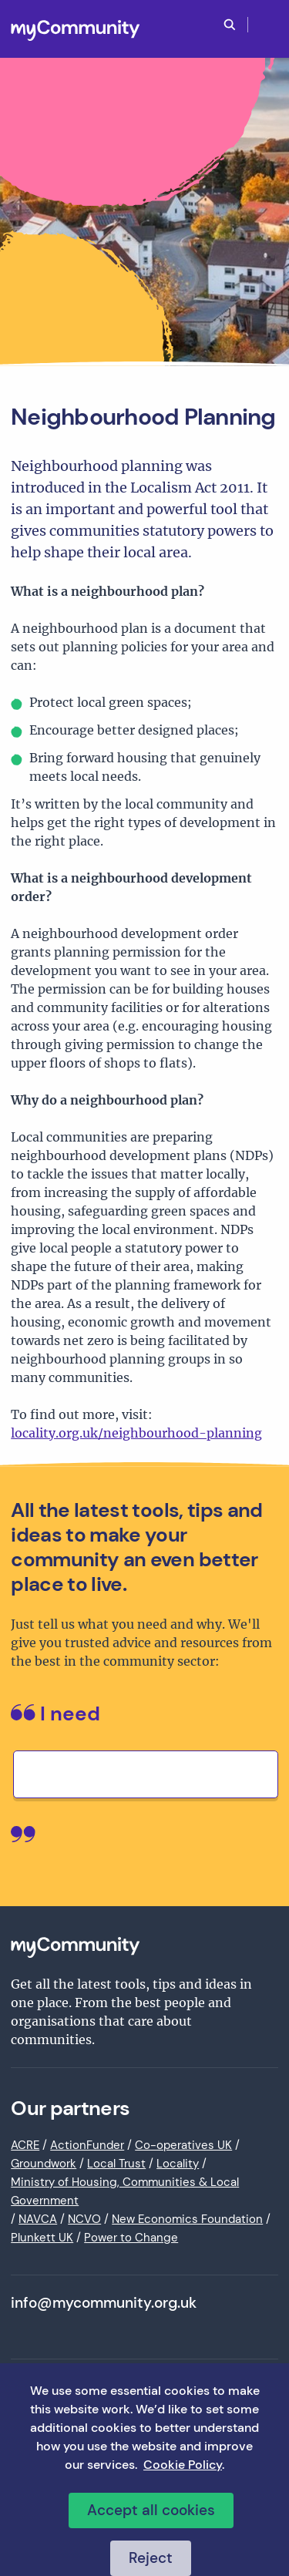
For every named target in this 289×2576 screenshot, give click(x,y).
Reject (151, 2558)
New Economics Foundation (187, 2219)
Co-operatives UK (183, 2145)
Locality (177, 2163)
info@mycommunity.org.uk (104, 2303)
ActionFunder (87, 2145)
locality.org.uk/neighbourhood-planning (136, 1433)
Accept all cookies (151, 2510)
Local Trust (116, 2163)
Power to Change (131, 2237)
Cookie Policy (182, 2465)
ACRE (25, 2145)
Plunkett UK (42, 2237)
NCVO (84, 2219)
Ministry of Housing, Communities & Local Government (125, 2191)
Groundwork (43, 2163)
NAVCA (37, 2219)
